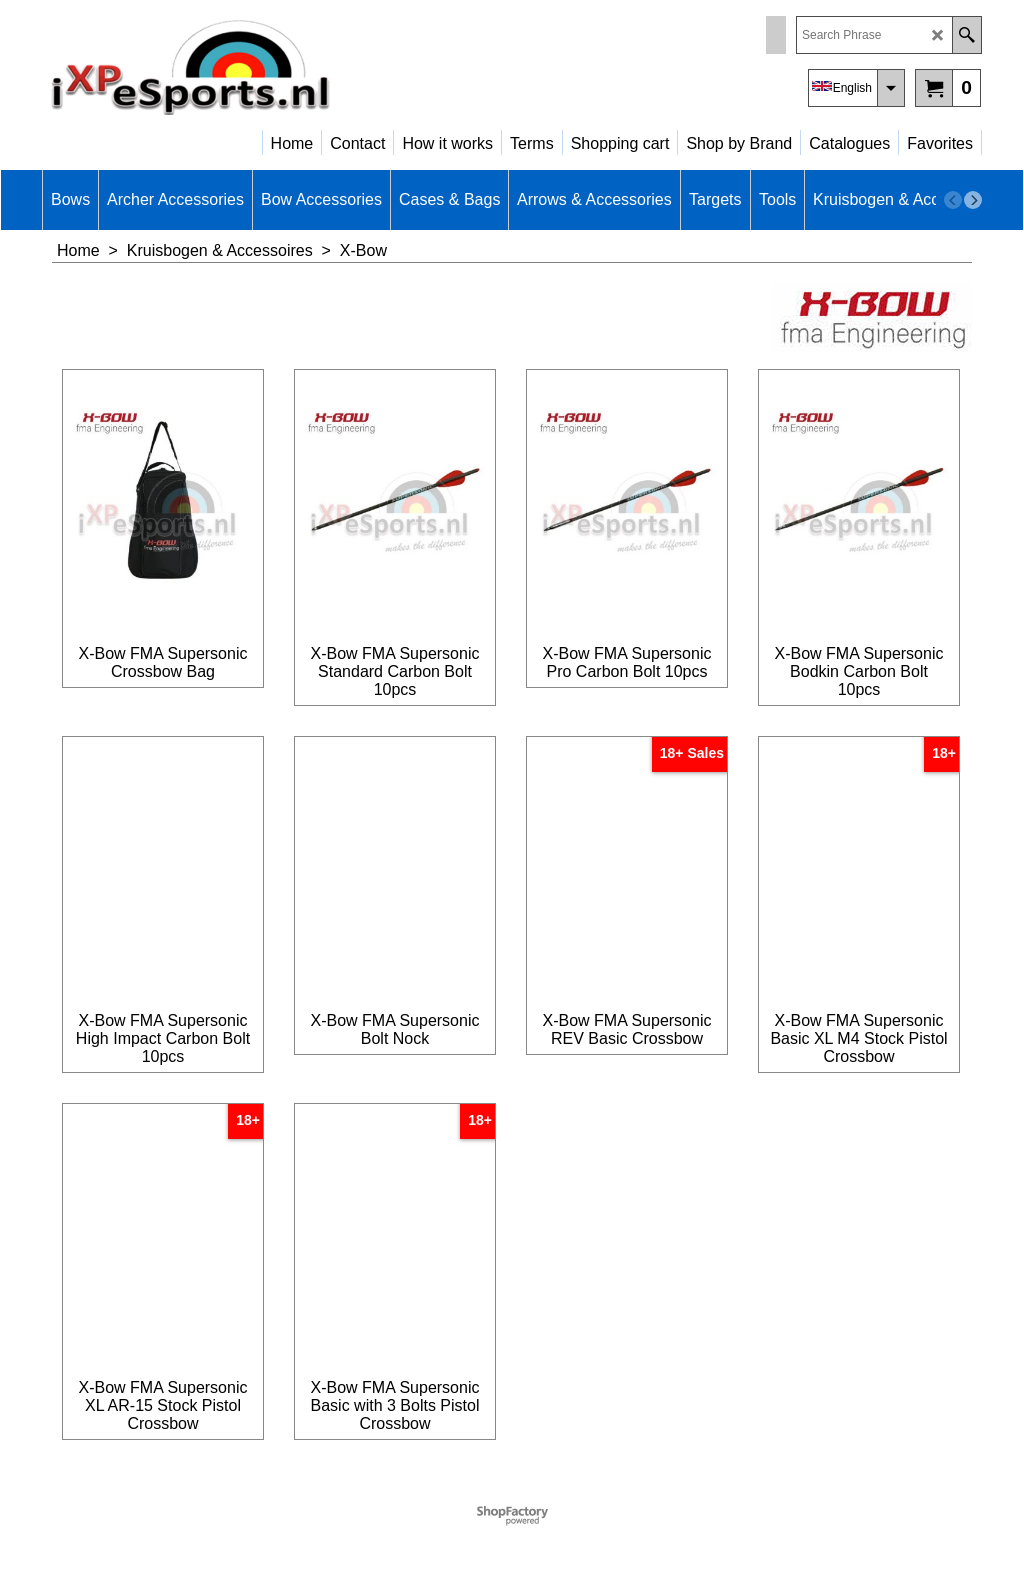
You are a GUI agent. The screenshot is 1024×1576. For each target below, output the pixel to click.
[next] (973, 200)
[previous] (953, 200)
